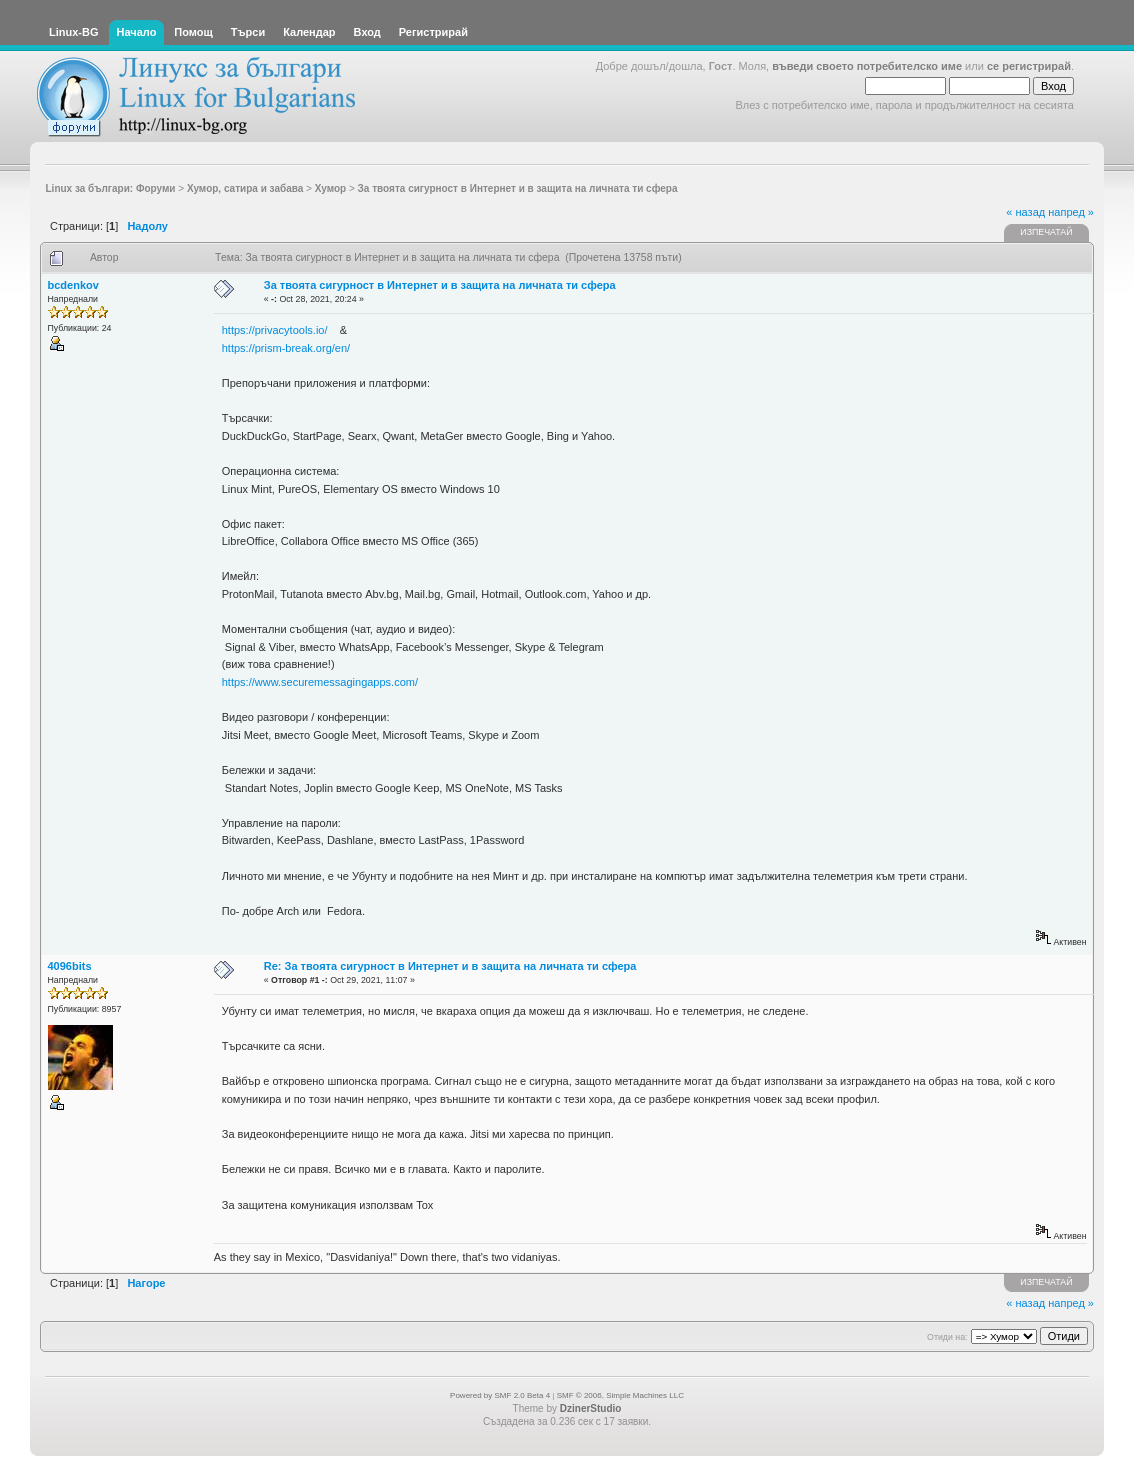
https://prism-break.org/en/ (286, 348)
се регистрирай (1029, 66)
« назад (1025, 212)
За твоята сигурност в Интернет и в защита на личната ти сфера (440, 285)
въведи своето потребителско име (867, 66)
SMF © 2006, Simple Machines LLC (620, 1395)
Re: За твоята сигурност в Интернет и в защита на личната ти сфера (450, 966)
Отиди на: (947, 1337)
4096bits (70, 966)
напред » (1071, 212)
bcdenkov (73, 285)
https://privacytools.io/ (275, 330)
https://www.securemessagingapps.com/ (320, 682)
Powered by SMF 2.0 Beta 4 (500, 1395)
